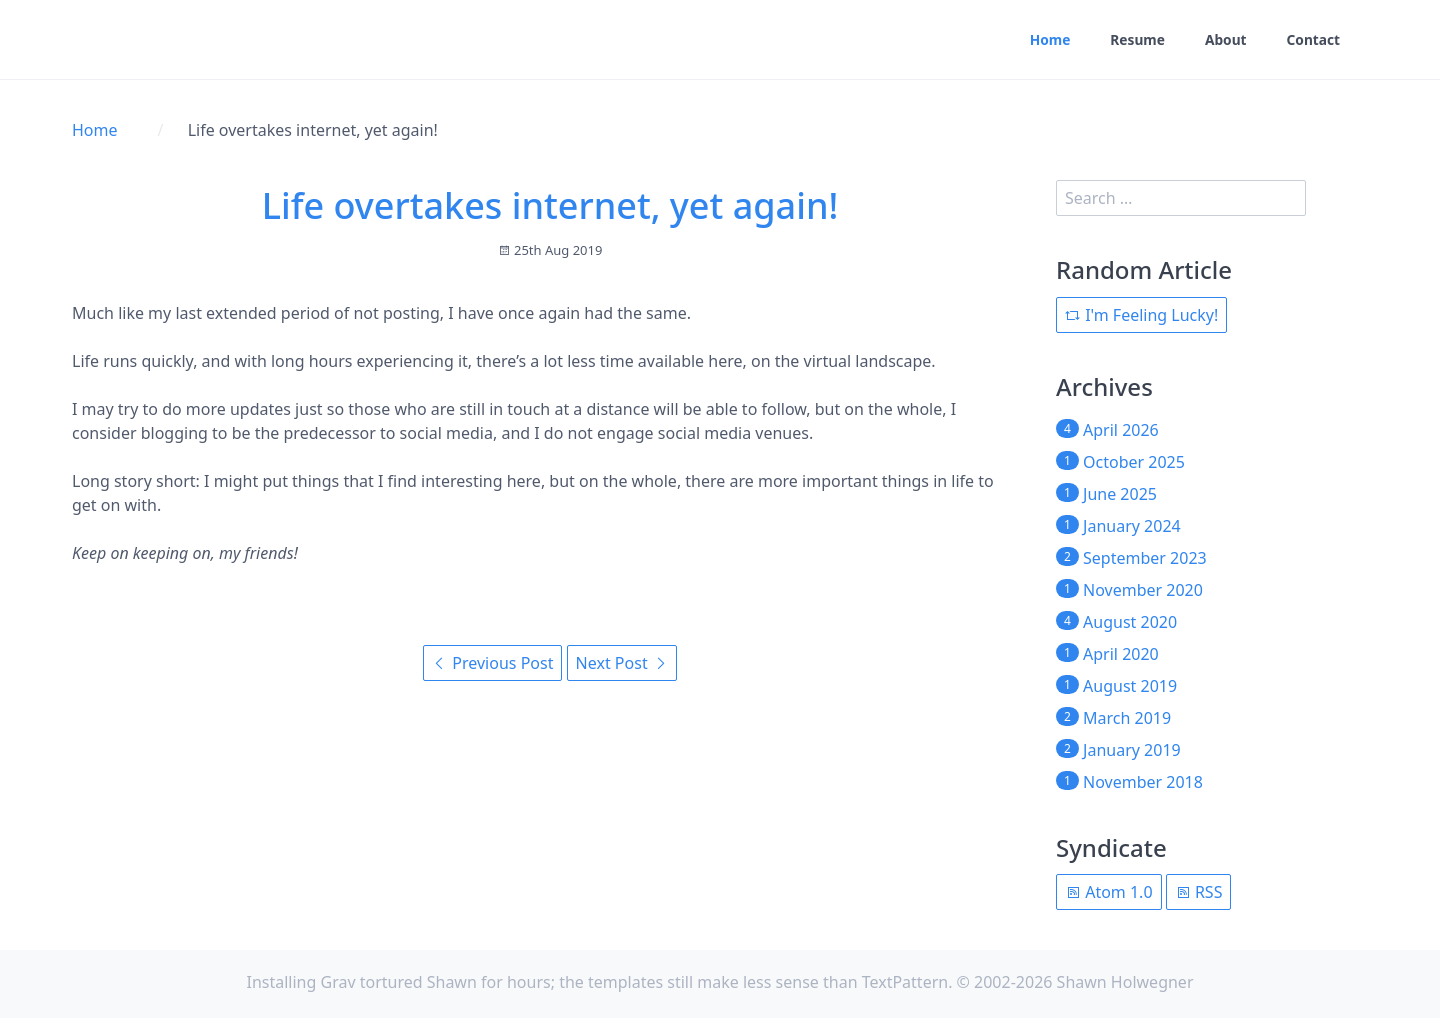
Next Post (622, 663)
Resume (1135, 40)
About (1224, 40)
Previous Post (492, 663)
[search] (1181, 198)
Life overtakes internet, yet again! (550, 205)
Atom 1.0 (1109, 892)
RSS (1199, 892)
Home (1046, 40)
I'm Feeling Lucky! (1141, 315)
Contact (1312, 40)
